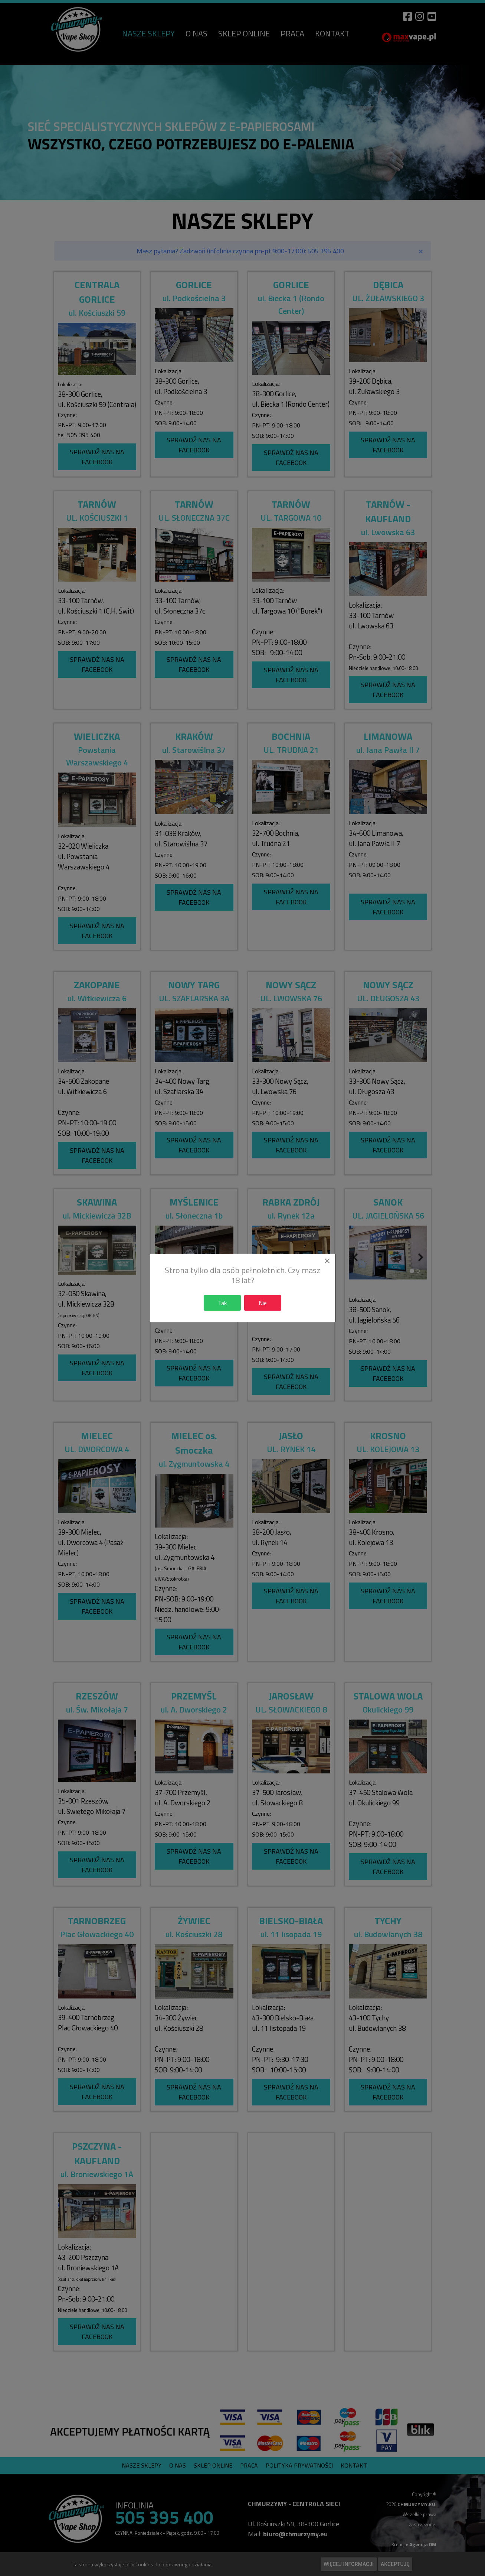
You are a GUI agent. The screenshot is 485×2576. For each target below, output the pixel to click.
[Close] (327, 1261)
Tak (222, 1302)
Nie (263, 1302)
